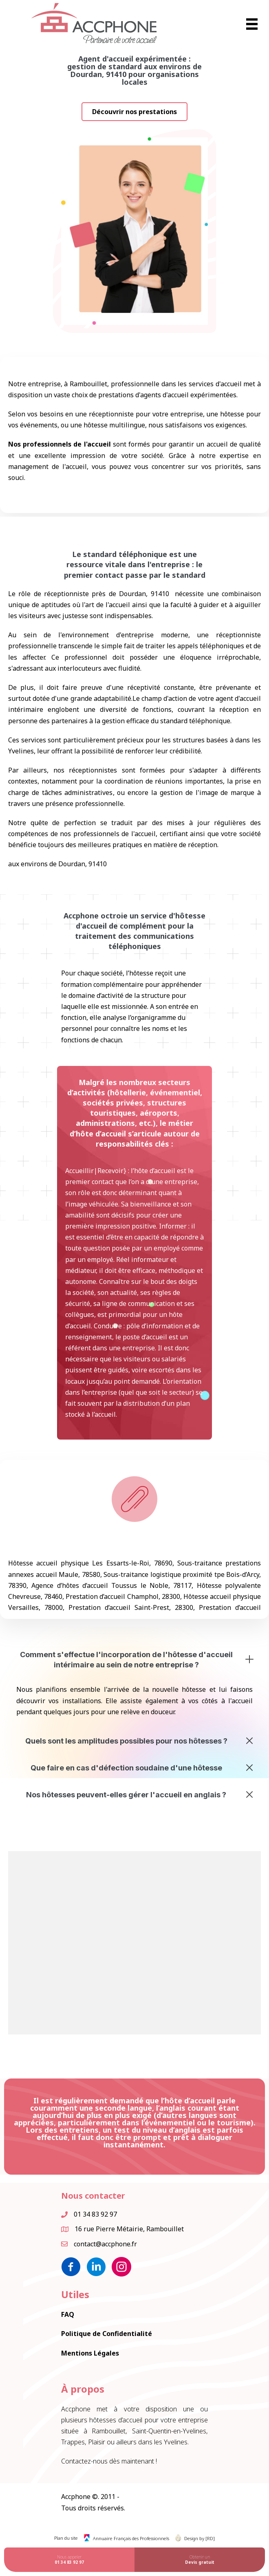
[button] (134, 111)
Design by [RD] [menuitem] (199, 2538)
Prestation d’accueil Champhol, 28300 (123, 1596)
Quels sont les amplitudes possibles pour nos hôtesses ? (126, 1741)
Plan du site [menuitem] (66, 2538)
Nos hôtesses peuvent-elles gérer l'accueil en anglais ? (126, 1794)
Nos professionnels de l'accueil (59, 441)
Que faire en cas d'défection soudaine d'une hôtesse (126, 1768)
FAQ (67, 2314)
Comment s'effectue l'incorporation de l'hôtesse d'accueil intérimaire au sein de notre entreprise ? (126, 1659)
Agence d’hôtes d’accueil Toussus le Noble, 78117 (111, 1585)
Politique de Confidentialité (106, 2333)
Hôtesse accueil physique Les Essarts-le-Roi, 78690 (90, 1563)
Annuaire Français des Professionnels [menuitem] (131, 2538)
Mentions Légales (90, 2353)
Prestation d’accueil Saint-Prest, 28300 (130, 1607)
